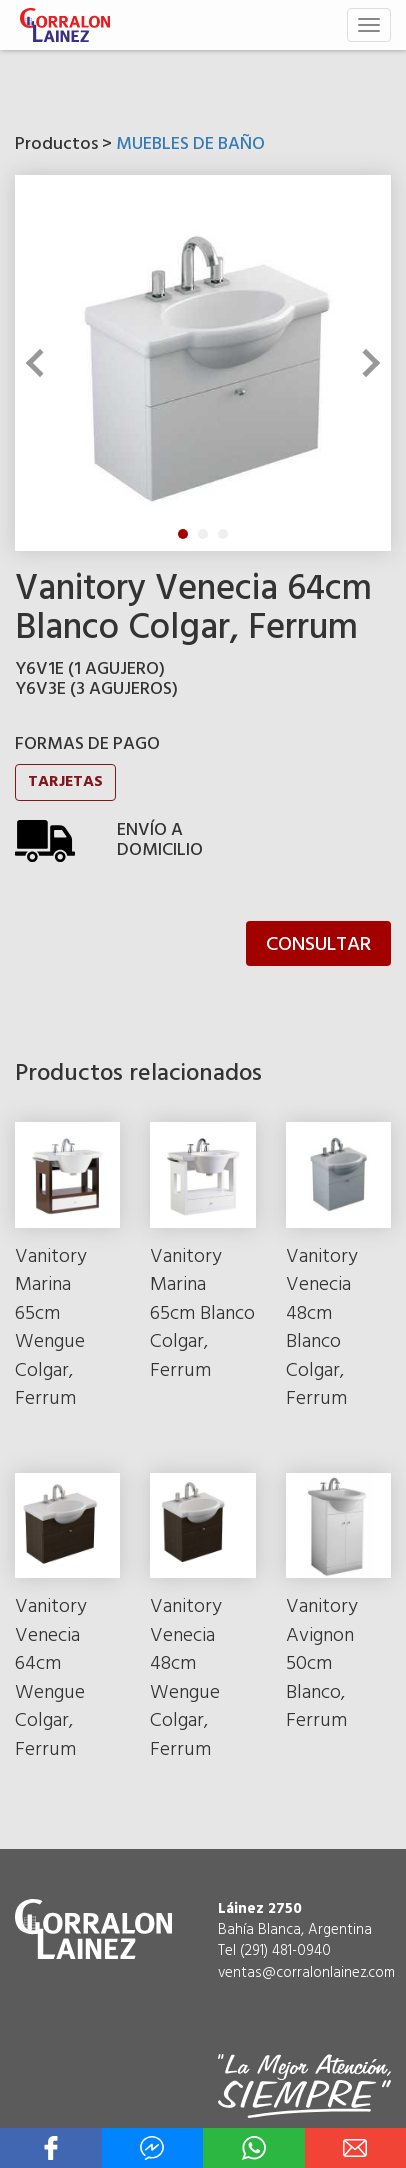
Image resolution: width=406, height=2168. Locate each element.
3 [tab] (223, 534)
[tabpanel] (203, 363)
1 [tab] (183, 534)
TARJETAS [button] (65, 782)
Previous (40, 363)
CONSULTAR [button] (318, 945)
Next (366, 363)
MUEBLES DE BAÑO (190, 144)
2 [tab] (203, 534)
